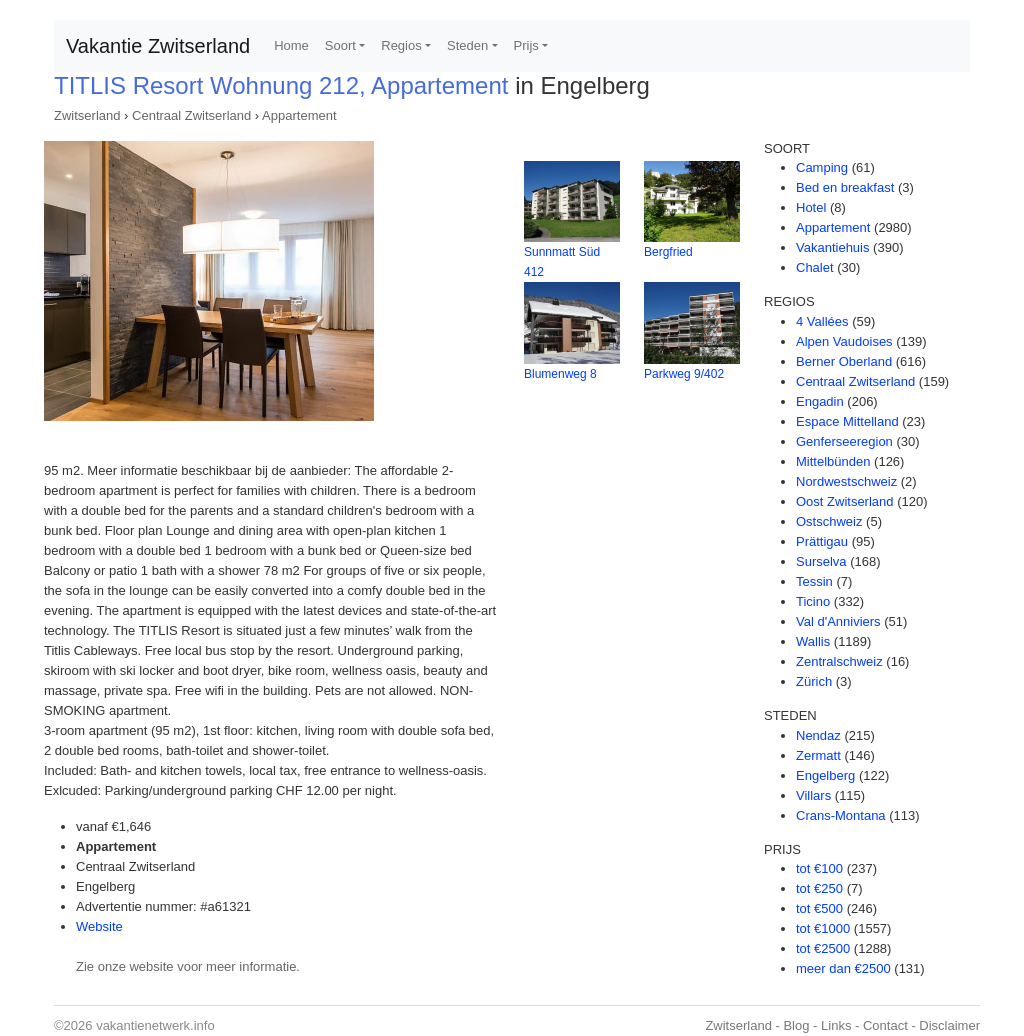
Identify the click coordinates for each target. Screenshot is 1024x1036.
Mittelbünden (833, 461)
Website (99, 926)
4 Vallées (822, 321)
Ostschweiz (829, 521)
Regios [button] (401, 45)
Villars (813, 795)
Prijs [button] (526, 45)
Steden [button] (467, 45)
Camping (822, 167)
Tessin (814, 581)
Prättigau (822, 541)
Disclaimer (949, 1025)
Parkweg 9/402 (684, 374)
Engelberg (825, 775)
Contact (885, 1025)
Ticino (813, 601)
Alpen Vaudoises (844, 341)
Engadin (820, 401)
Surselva (821, 561)
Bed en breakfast (845, 187)
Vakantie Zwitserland (158, 46)
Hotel (811, 207)
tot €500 (819, 908)
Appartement (299, 115)
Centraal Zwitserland (191, 115)
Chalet (815, 267)
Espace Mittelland (847, 421)
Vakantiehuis (832, 247)
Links (836, 1025)
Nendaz (818, 735)
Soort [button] (340, 45)
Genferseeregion (844, 441)
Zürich (814, 681)
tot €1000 (823, 928)
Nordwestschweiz (846, 481)
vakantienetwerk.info (155, 1025)
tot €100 (819, 868)
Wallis (813, 641)
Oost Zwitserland (845, 501)
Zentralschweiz (839, 661)
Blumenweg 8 (560, 374)
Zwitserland (87, 115)
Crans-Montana (841, 815)
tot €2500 (823, 948)
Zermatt (818, 755)
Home (291, 45)
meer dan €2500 (843, 968)
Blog (796, 1025)
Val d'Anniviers (838, 621)
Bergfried (668, 252)
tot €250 (819, 888)
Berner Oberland (844, 361)
